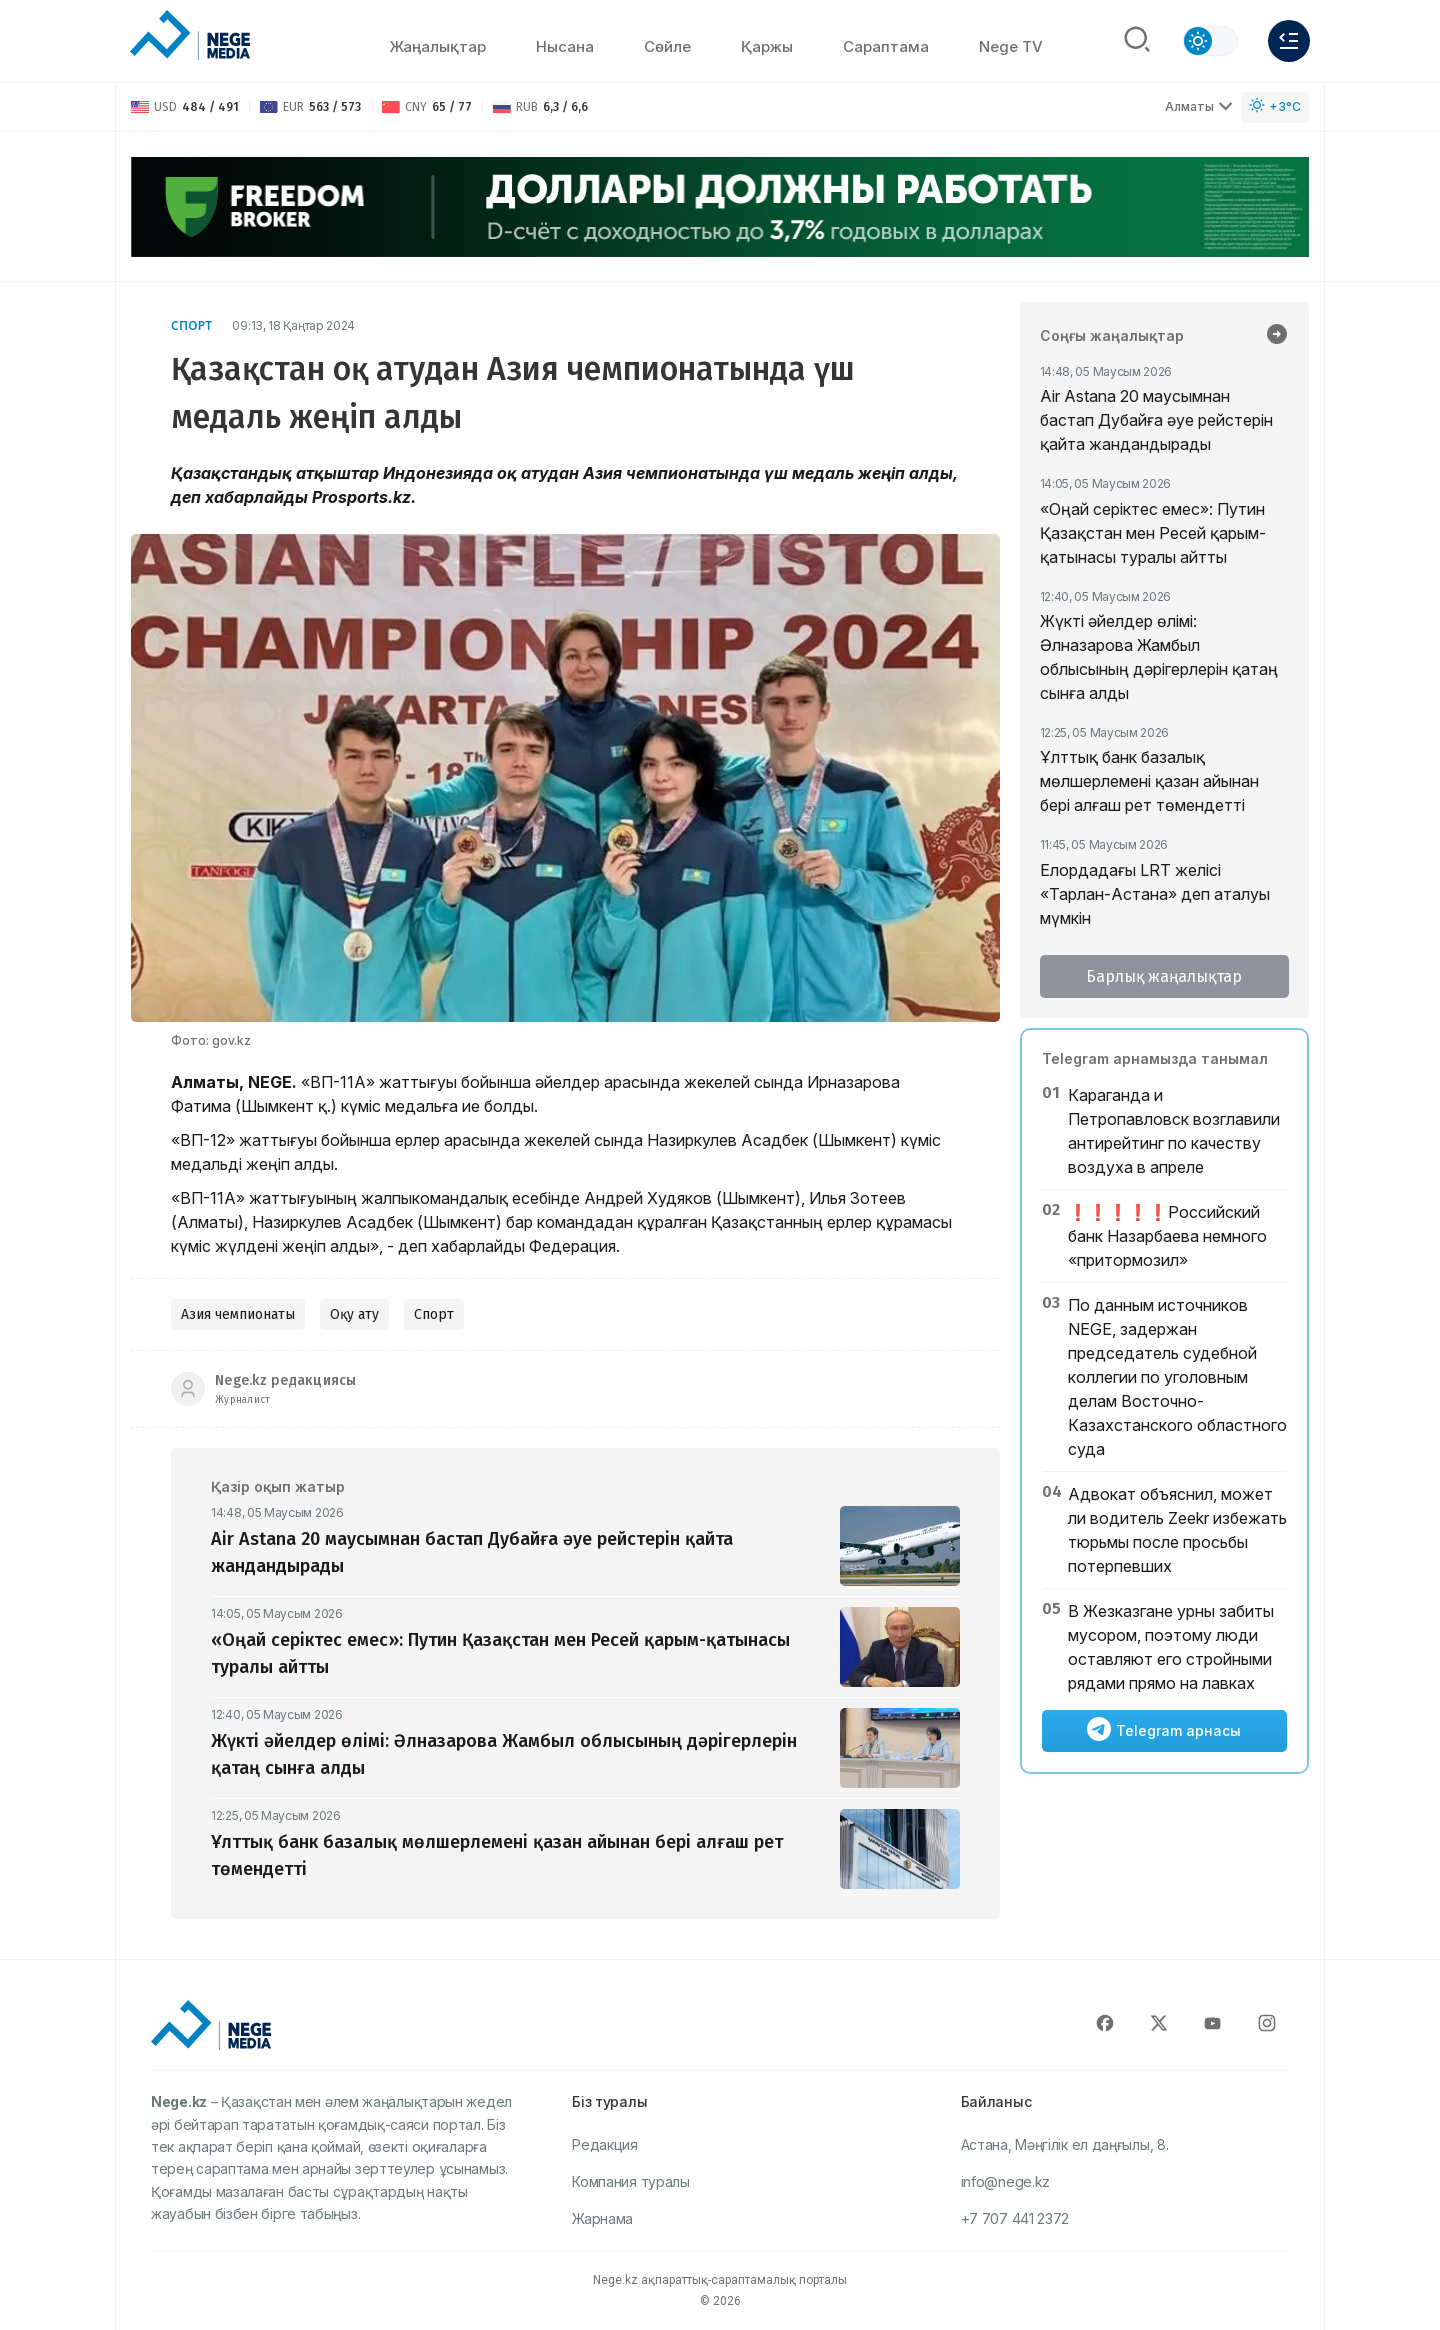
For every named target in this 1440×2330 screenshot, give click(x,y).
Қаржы (767, 46)
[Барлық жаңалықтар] (1277, 336)
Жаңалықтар (437, 46)
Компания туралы (631, 2181)
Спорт (191, 325)
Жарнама (602, 2218)
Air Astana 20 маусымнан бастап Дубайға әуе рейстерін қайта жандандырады (1156, 420)
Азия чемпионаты (238, 1314)
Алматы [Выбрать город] (1199, 106)
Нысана (565, 46)
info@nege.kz (1005, 2181)
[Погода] (1275, 107)
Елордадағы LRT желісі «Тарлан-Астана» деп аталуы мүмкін (1155, 894)
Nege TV (1011, 46)
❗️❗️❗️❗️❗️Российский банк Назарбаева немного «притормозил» (1167, 1236)
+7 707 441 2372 (1015, 2218)
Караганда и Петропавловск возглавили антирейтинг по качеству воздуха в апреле (1174, 1131)
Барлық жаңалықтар (1164, 976)
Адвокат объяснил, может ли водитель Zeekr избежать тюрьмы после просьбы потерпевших (1177, 1530)
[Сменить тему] (1210, 41)
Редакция (605, 2144)
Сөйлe (667, 46)
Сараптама (886, 46)
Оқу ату (354, 1314)
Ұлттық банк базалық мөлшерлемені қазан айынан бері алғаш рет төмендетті (1149, 781)
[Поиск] (1137, 41)
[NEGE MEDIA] (190, 36)
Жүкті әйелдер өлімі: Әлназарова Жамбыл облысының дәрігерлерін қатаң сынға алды (1159, 657)
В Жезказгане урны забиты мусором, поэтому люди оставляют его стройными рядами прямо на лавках (1171, 1647)
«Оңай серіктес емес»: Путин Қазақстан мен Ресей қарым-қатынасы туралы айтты (1153, 533)
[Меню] (1289, 41)
